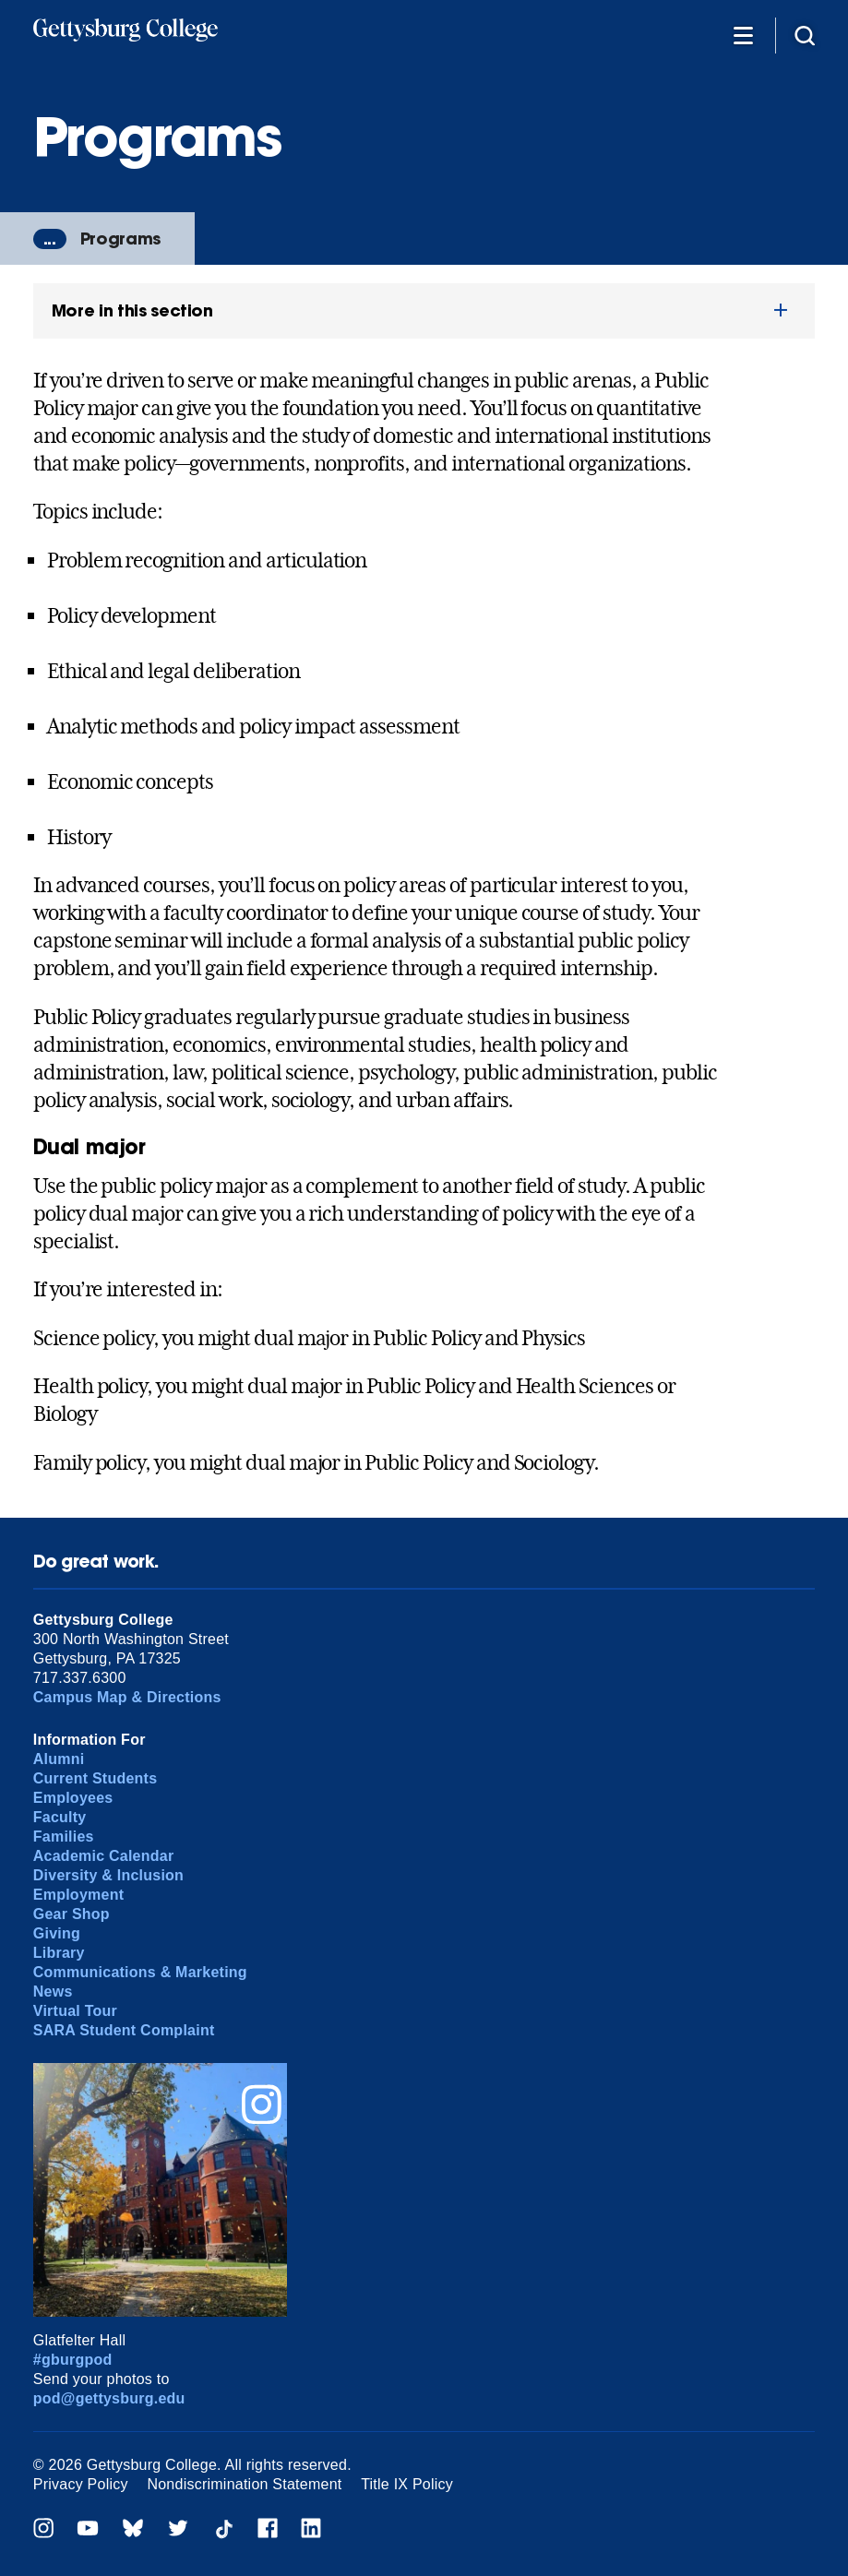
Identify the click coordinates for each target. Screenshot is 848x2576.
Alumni (59, 1759)
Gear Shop (71, 1914)
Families (63, 1836)
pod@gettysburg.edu (109, 2398)
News (53, 1991)
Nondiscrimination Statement (244, 2484)
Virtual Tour (75, 2011)
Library (59, 1953)
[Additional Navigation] (743, 34)
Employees (73, 1798)
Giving (56, 1933)
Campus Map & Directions (127, 1697)
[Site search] (804, 34)
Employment (78, 1894)
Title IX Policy (407, 2484)
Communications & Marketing (140, 1972)
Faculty (60, 1817)
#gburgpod (73, 2359)
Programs (120, 238)
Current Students (95, 1778)
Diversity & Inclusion (108, 1875)
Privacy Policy (80, 2484)
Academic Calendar (103, 1856)
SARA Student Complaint (124, 2030)
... (49, 239)
